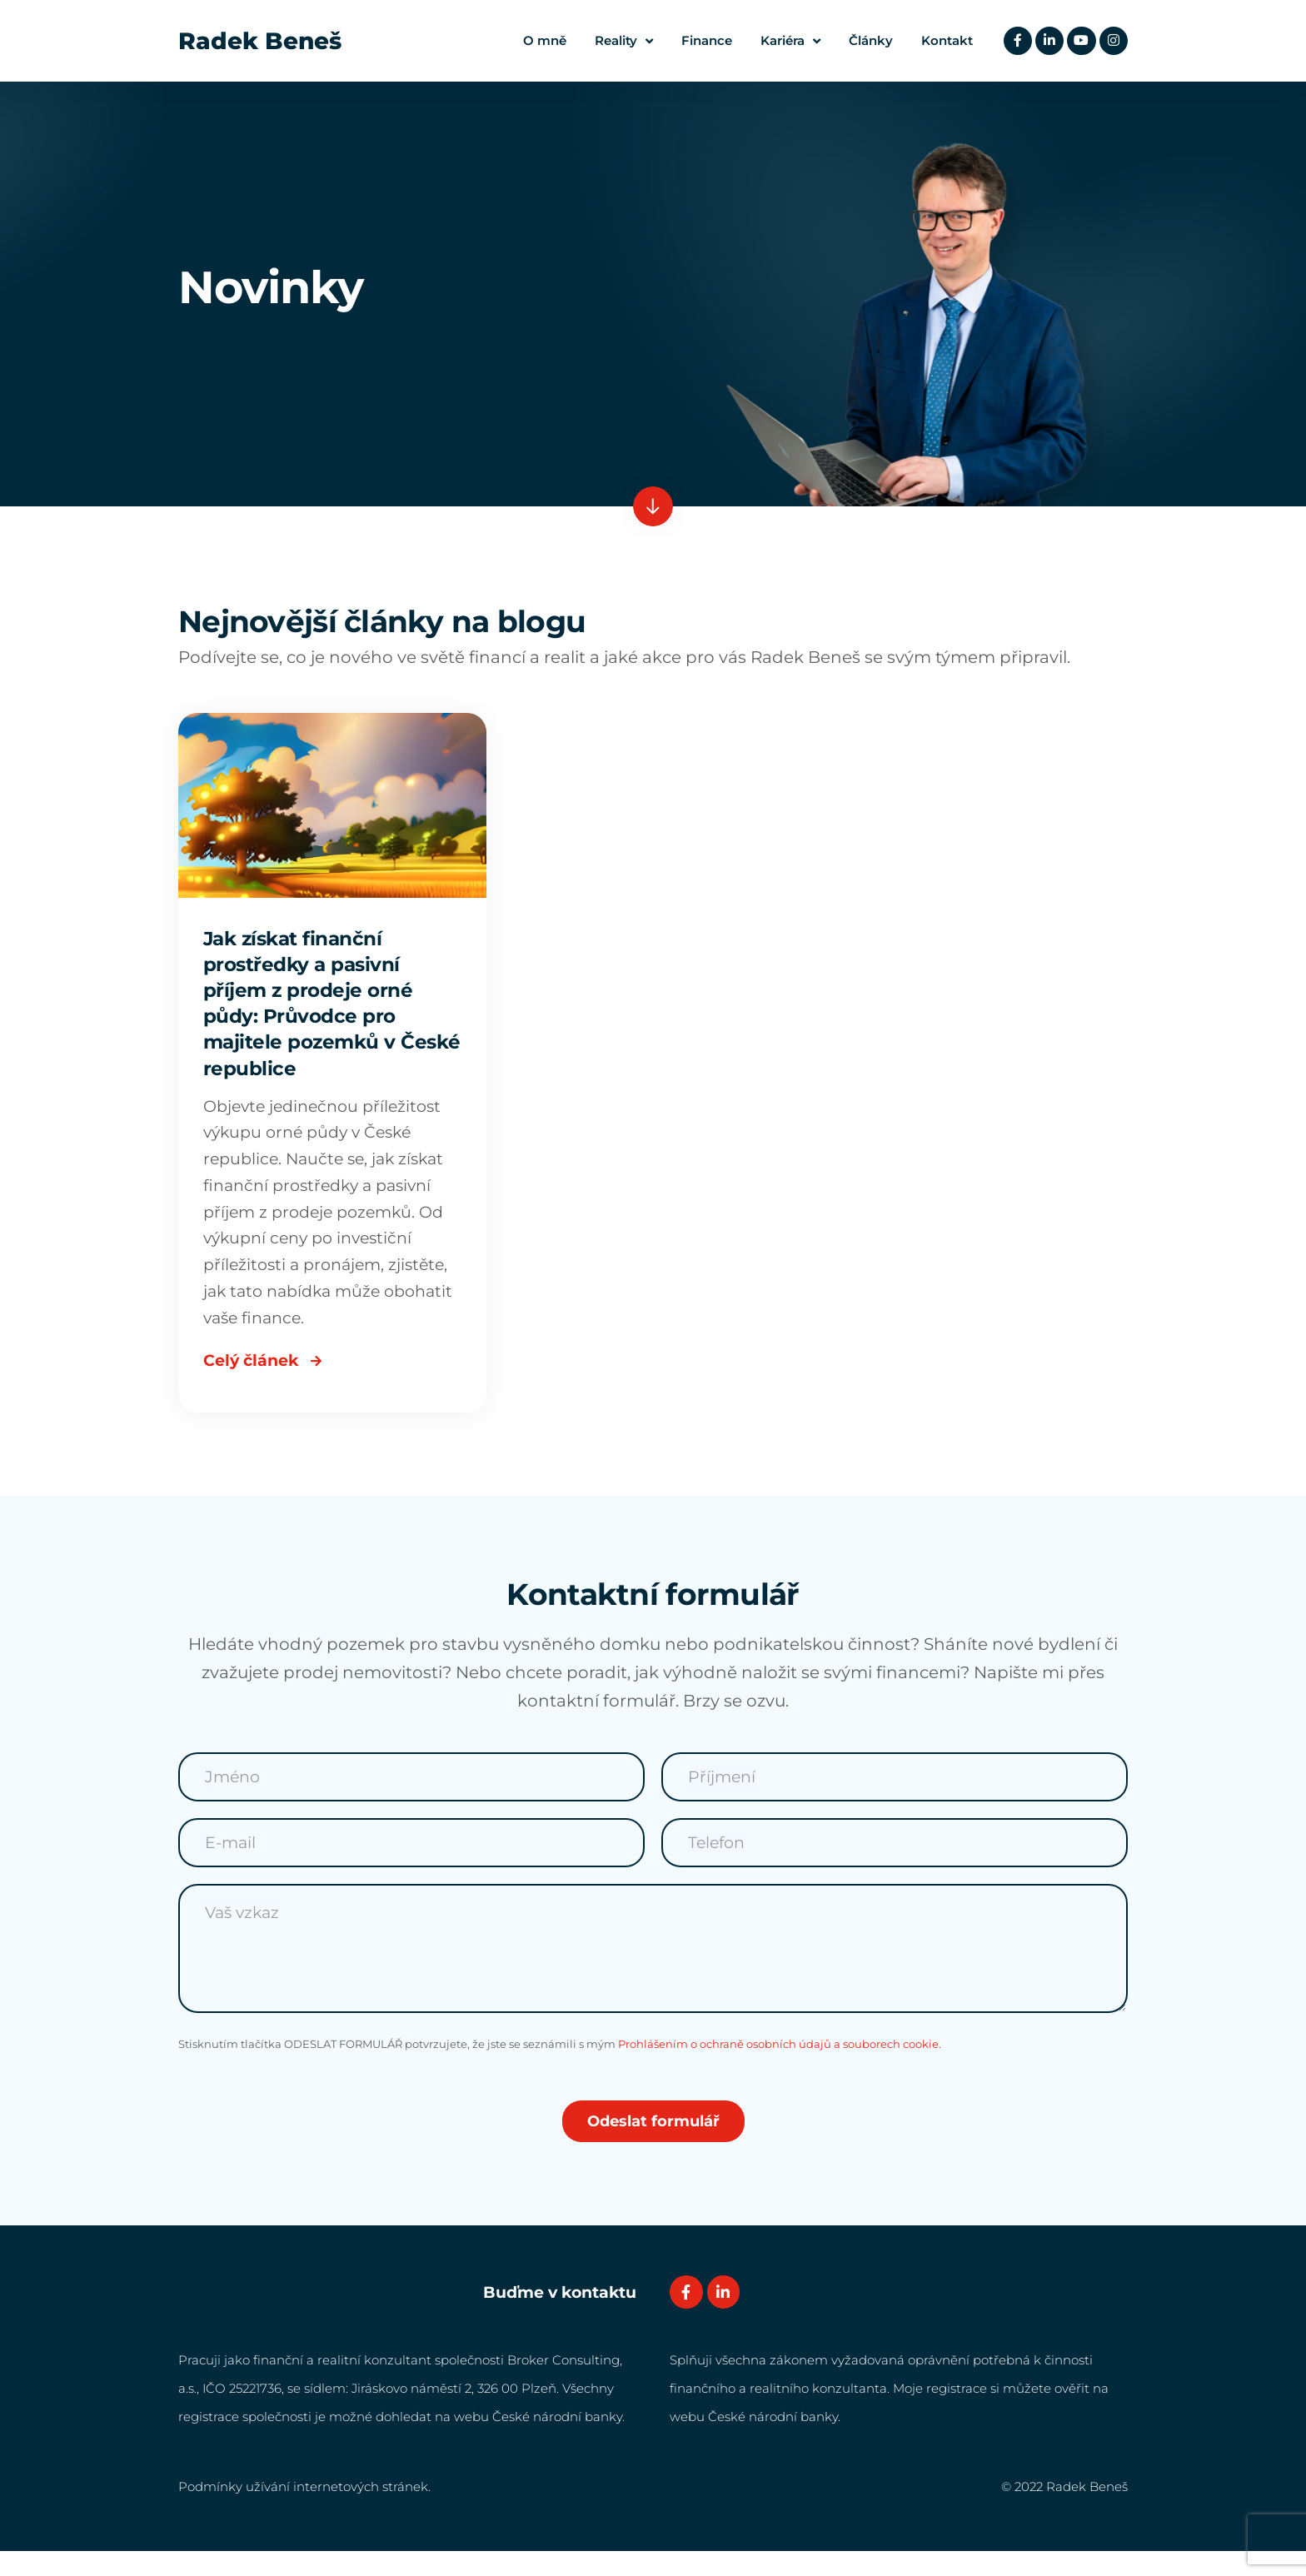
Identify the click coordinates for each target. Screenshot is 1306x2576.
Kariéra (787, 41)
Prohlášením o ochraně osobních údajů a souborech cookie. (779, 2068)
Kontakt (944, 40)
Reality (620, 41)
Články (867, 40)
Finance (703, 40)
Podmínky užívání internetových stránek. (304, 2511)
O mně (541, 40)
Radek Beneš (259, 41)
